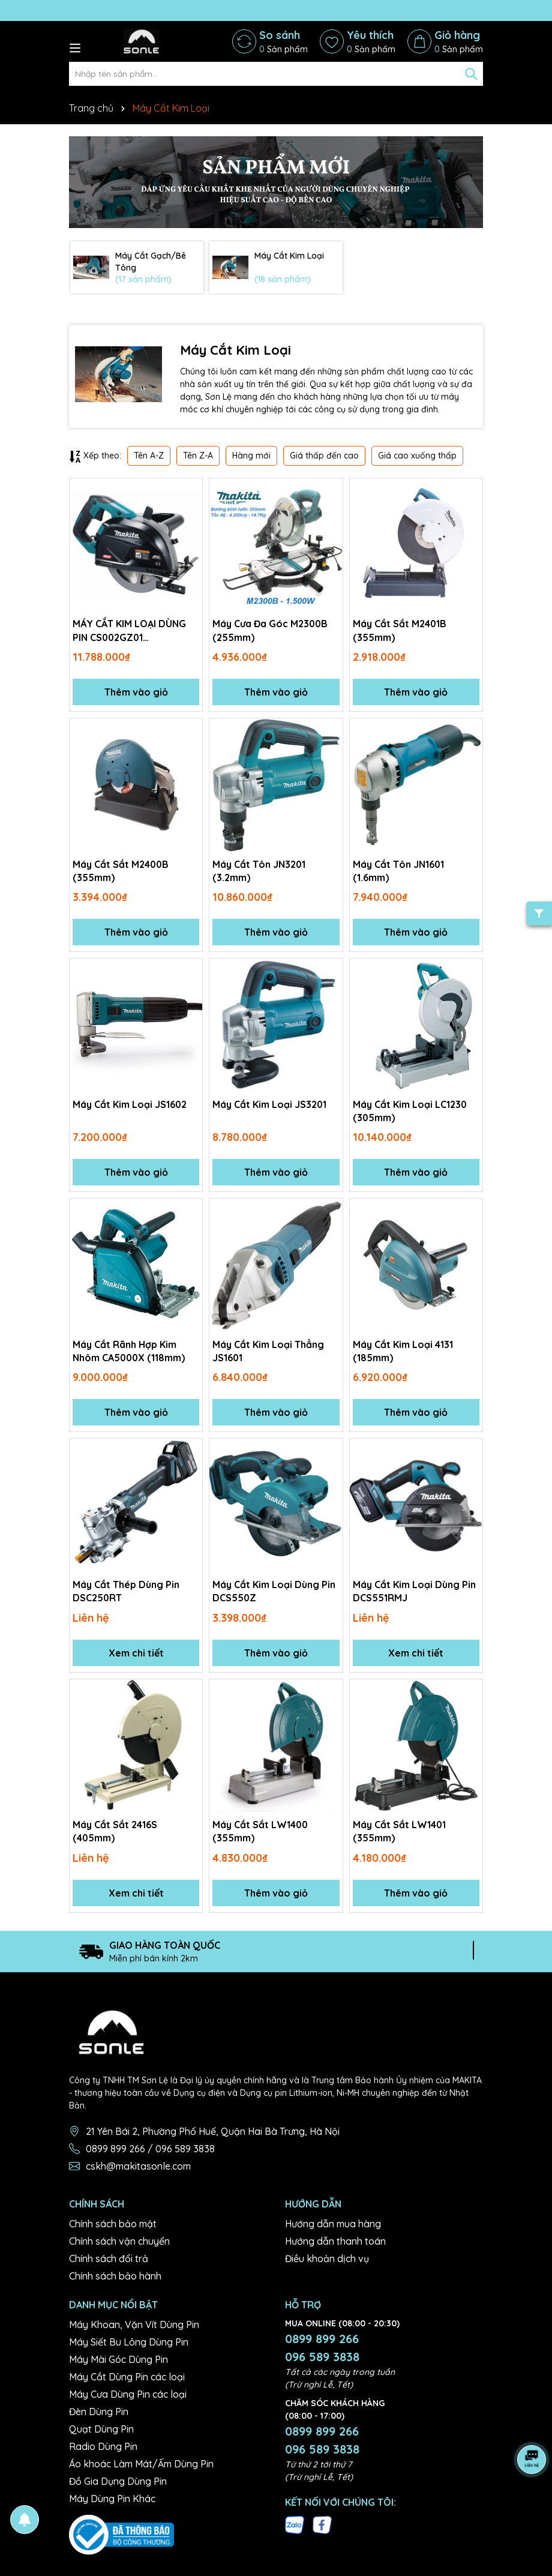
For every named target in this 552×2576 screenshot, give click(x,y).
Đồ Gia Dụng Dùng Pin (118, 2482)
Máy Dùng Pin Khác (112, 2499)
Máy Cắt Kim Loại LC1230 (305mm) (410, 1111)
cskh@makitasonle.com (138, 2166)
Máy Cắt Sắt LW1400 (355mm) (260, 1831)
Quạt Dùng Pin (101, 2430)
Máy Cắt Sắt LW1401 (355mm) (399, 1831)
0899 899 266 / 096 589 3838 (150, 2149)
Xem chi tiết (136, 1653)
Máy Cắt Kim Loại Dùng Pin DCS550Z (273, 1591)
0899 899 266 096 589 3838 (322, 2348)
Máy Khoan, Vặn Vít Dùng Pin (134, 2325)
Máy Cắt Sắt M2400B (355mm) (121, 870)
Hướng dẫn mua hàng (333, 2224)
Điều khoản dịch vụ (327, 2258)
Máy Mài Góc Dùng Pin (118, 2360)
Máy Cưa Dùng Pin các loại (128, 2395)
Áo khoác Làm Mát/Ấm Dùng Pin (141, 2464)
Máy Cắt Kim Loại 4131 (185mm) (403, 1351)
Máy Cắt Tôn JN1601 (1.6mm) (399, 870)
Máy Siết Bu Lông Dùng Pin (128, 2343)
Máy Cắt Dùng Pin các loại (127, 2377)
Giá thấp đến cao (324, 455)
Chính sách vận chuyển (119, 2241)
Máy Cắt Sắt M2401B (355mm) (400, 630)
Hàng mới (251, 455)
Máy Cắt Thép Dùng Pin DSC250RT (126, 1591)
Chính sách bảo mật (113, 2224)
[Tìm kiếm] (471, 74)
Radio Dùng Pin (103, 2447)
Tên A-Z (149, 455)
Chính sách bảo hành (115, 2276)
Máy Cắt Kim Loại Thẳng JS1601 (268, 1351)
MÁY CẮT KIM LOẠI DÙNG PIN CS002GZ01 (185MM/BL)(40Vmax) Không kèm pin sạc (129, 631)
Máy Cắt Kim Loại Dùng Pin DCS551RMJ (414, 1591)
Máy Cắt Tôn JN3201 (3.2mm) (259, 870)
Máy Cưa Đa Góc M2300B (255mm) (270, 630)
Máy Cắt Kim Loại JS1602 (130, 1104)
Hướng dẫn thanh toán (335, 2241)
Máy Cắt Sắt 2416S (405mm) (115, 1831)
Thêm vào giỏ (136, 692)
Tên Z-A (198, 455)
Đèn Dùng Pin (98, 2412)
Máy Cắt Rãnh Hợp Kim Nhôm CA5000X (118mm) (130, 1351)
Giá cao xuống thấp (417, 455)
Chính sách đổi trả (108, 2258)
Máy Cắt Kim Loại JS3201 (269, 1104)
